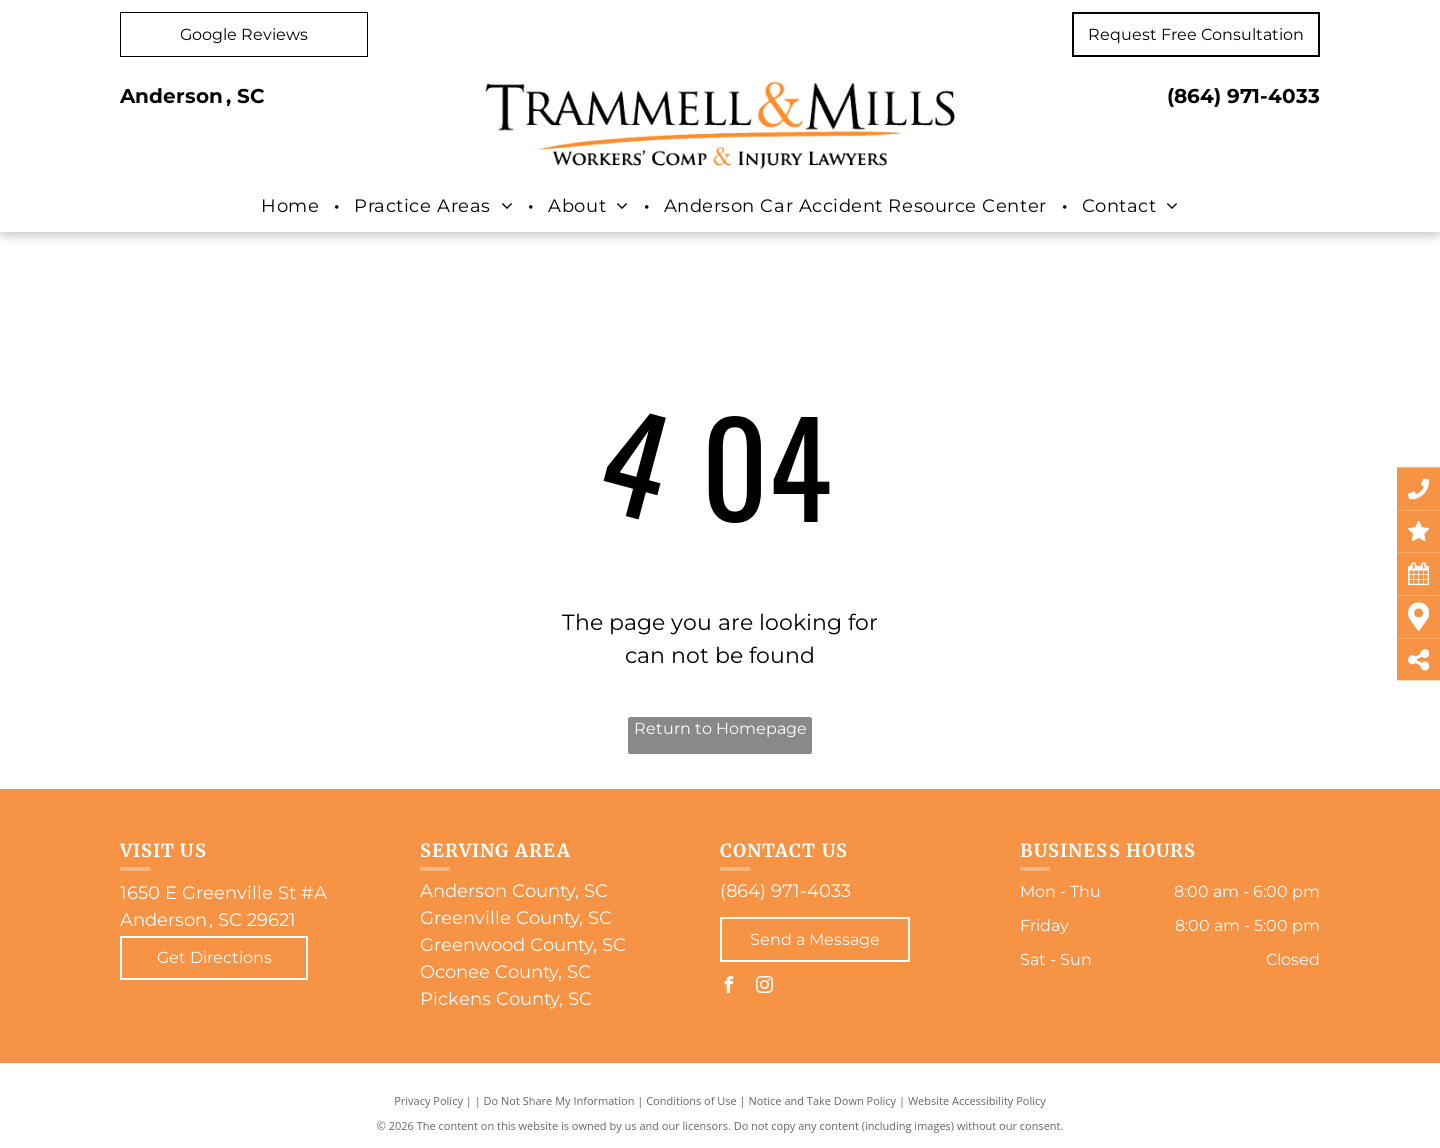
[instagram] (764, 987)
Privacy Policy (428, 1100)
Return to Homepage (720, 728)
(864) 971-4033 (1243, 96)
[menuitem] (292, 207)
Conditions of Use (691, 1100)
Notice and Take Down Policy (823, 1100)
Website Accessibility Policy (977, 1100)
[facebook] (728, 987)
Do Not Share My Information (559, 1100)
